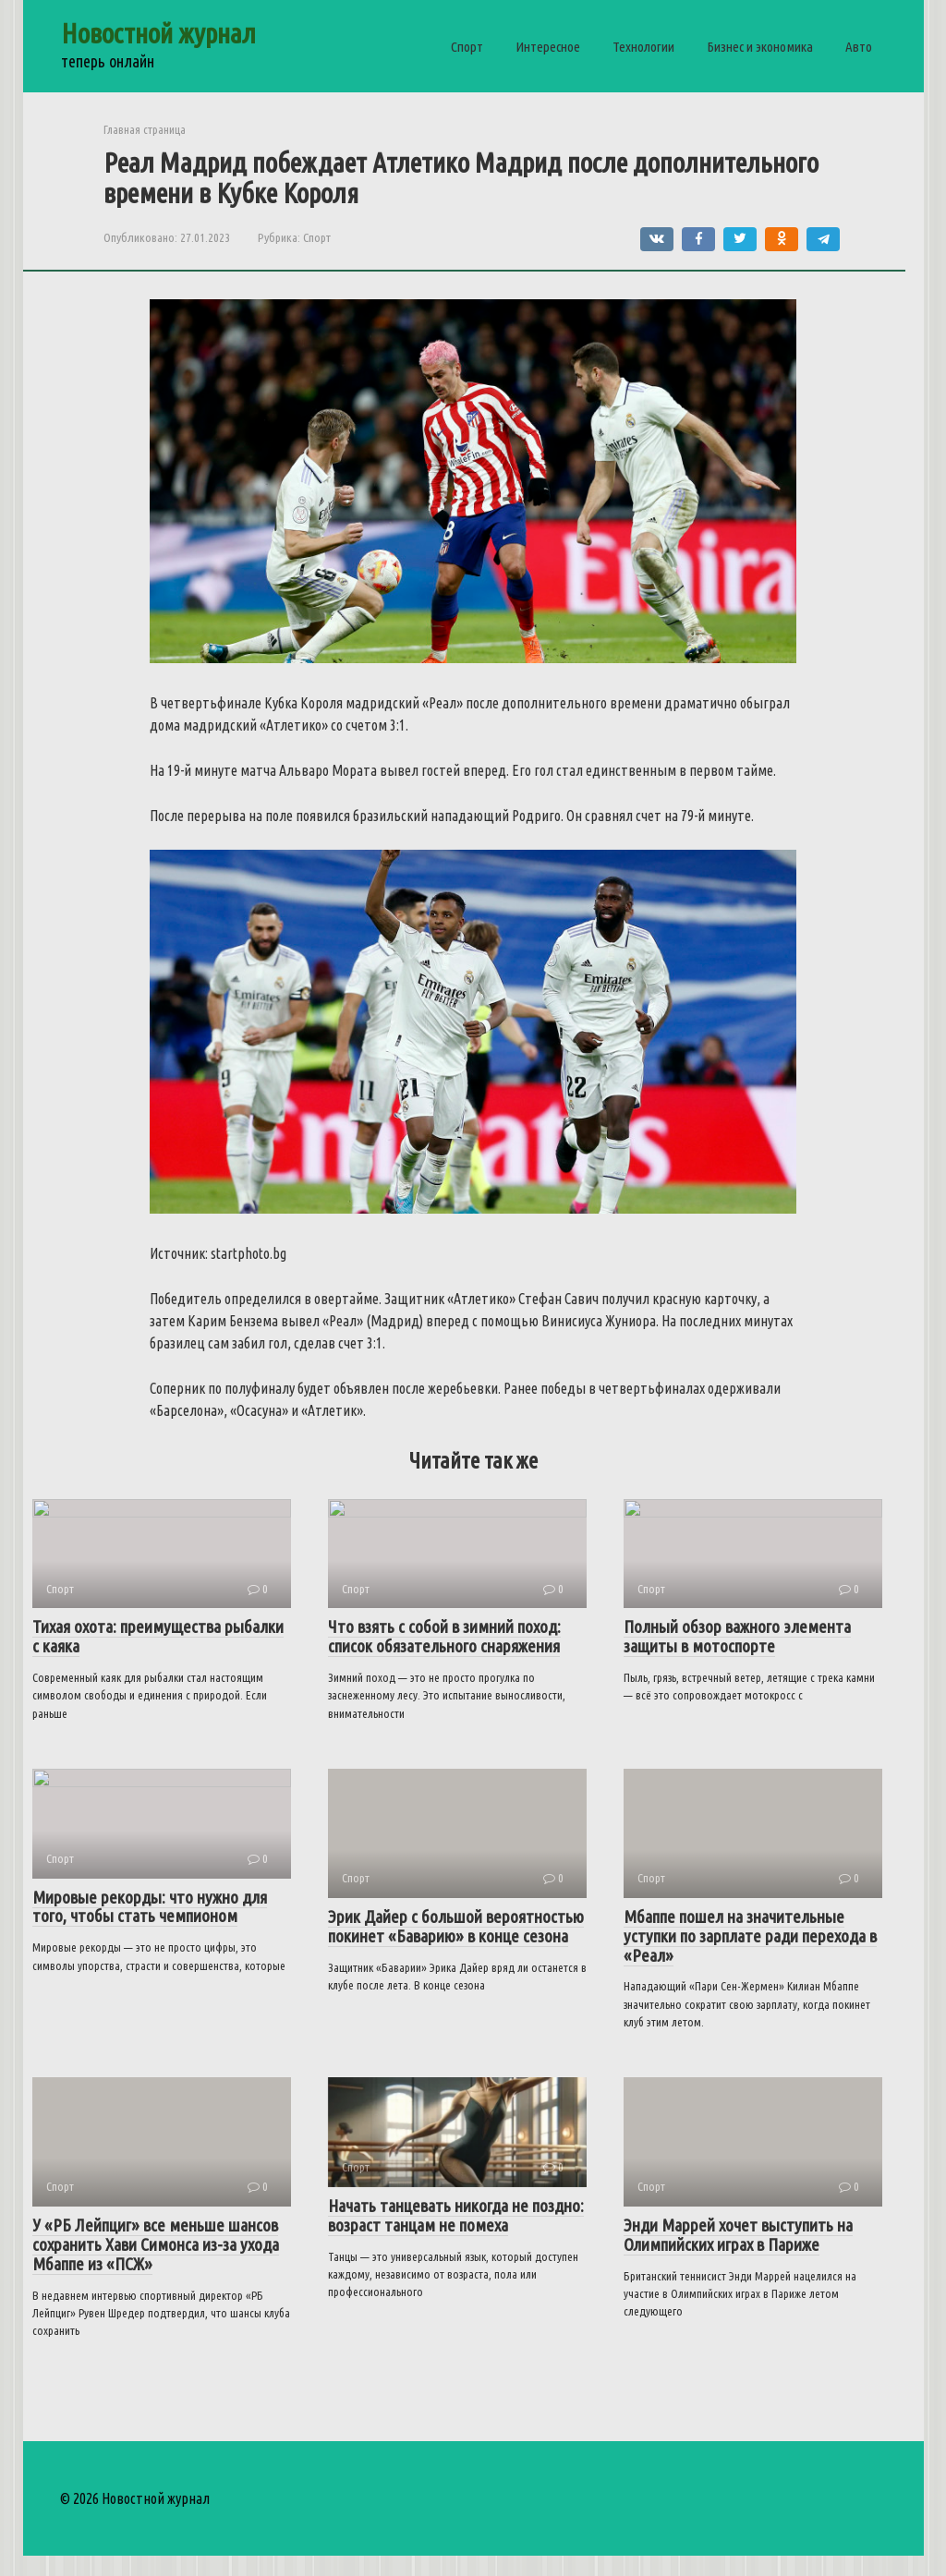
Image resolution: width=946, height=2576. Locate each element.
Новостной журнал (158, 33)
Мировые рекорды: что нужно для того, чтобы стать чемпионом (149, 1945)
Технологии (643, 46)
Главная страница (144, 129)
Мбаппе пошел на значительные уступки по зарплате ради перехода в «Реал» (750, 1955)
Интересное (547, 46)
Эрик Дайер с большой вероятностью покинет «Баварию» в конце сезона (456, 1945)
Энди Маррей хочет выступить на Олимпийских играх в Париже (738, 2254)
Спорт (467, 46)
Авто (858, 46)
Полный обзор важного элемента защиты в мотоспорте (737, 1656)
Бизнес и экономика (760, 46)
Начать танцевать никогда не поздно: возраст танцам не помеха (456, 2254)
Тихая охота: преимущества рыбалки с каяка (158, 1656)
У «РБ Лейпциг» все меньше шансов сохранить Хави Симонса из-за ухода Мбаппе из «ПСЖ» (155, 2263)
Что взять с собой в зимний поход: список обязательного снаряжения (444, 1656)
